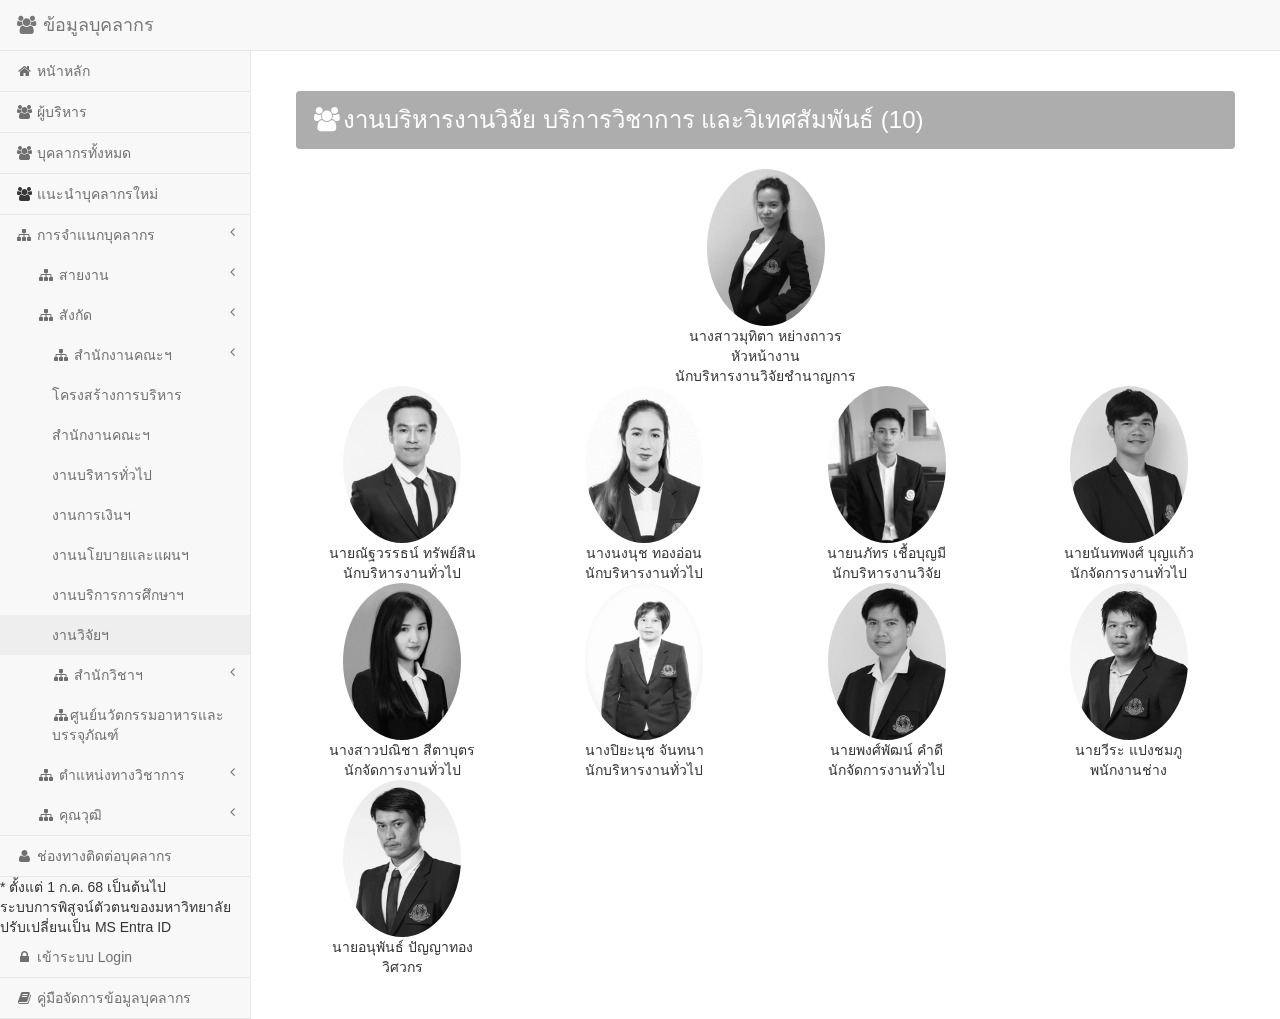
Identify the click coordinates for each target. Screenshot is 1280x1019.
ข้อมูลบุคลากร (84, 25)
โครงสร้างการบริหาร (117, 395)
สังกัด (136, 314)
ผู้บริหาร (51, 112)
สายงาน (136, 274)
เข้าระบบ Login (73, 957)
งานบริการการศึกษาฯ (118, 595)
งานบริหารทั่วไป (102, 475)
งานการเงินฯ (91, 515)
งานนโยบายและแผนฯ (120, 555)
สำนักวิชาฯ (143, 674)
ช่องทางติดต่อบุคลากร (93, 856)
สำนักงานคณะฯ (143, 354)
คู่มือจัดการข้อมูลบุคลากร (103, 998)
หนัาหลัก (52, 71)
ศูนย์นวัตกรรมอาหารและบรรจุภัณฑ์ (138, 725)
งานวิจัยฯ (80, 635)
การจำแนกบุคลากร (125, 234)
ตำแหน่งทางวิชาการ (136, 774)
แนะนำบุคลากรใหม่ (86, 194)
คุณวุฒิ (136, 814)
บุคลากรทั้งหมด (73, 153)
